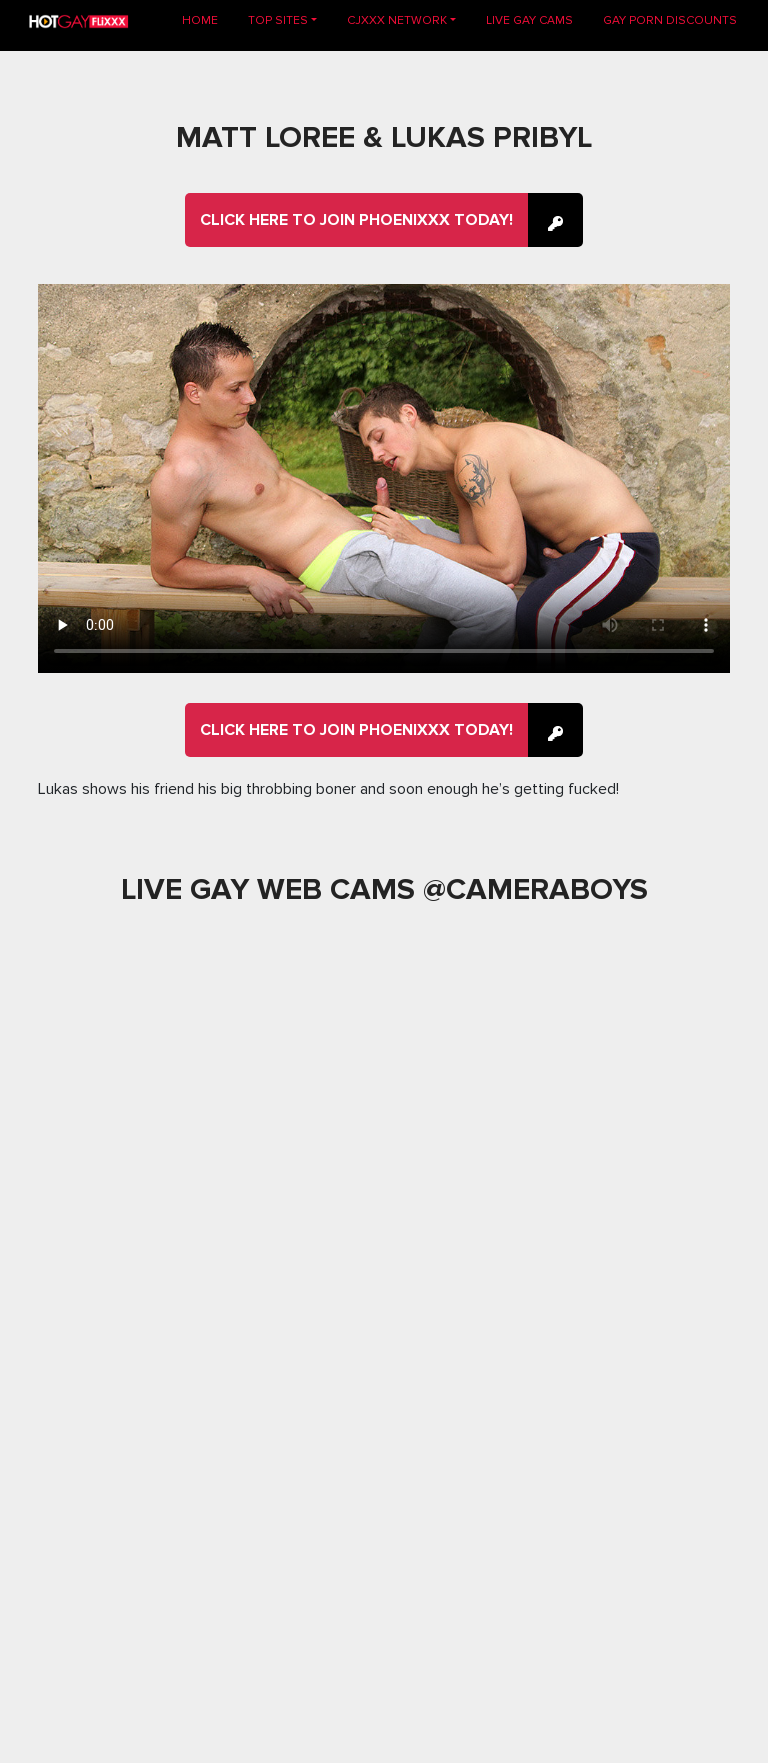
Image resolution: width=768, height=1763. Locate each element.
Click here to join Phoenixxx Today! (356, 220)
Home (207, 19)
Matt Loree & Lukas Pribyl (384, 137)
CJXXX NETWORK (397, 20)
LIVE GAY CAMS (529, 20)
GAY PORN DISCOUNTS (670, 20)
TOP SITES (278, 20)
